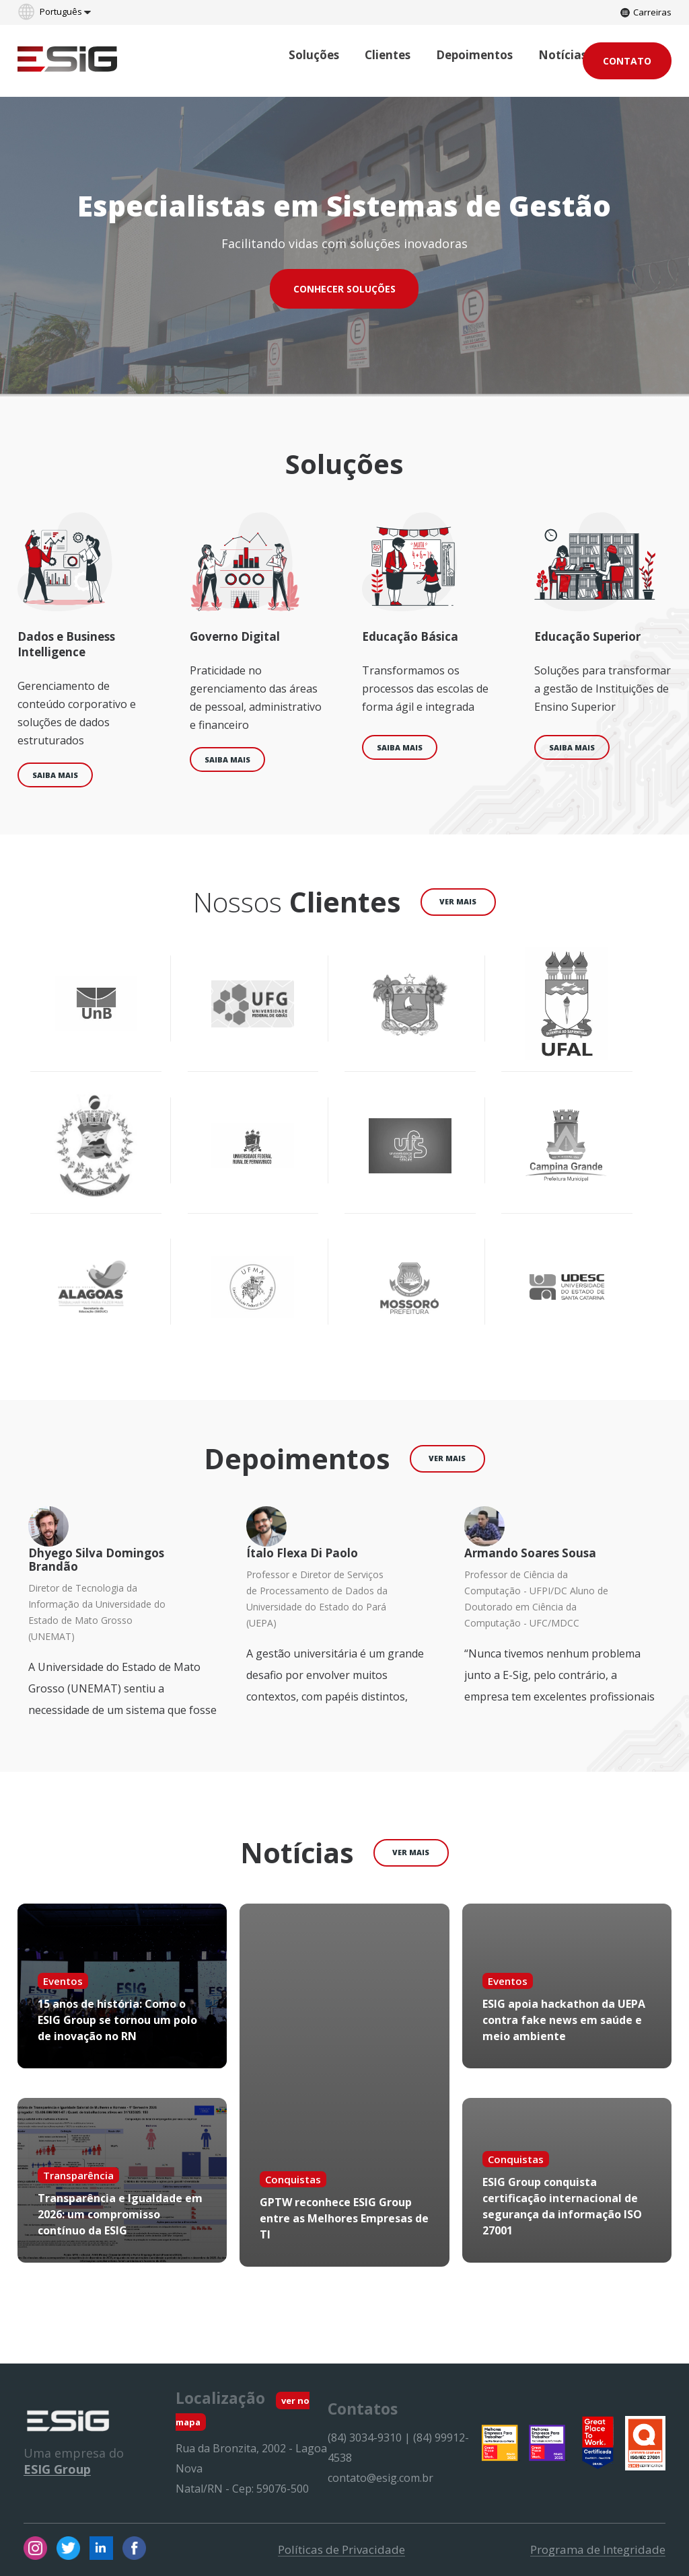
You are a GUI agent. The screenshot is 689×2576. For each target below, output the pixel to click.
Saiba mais (55, 775)
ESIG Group (57, 2469)
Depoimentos (474, 55)
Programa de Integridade (597, 2550)
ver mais (457, 901)
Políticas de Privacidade (341, 2550)
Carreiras (646, 12)
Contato (627, 60)
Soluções (314, 55)
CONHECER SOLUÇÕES (344, 288)
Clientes (387, 55)
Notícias (562, 55)
